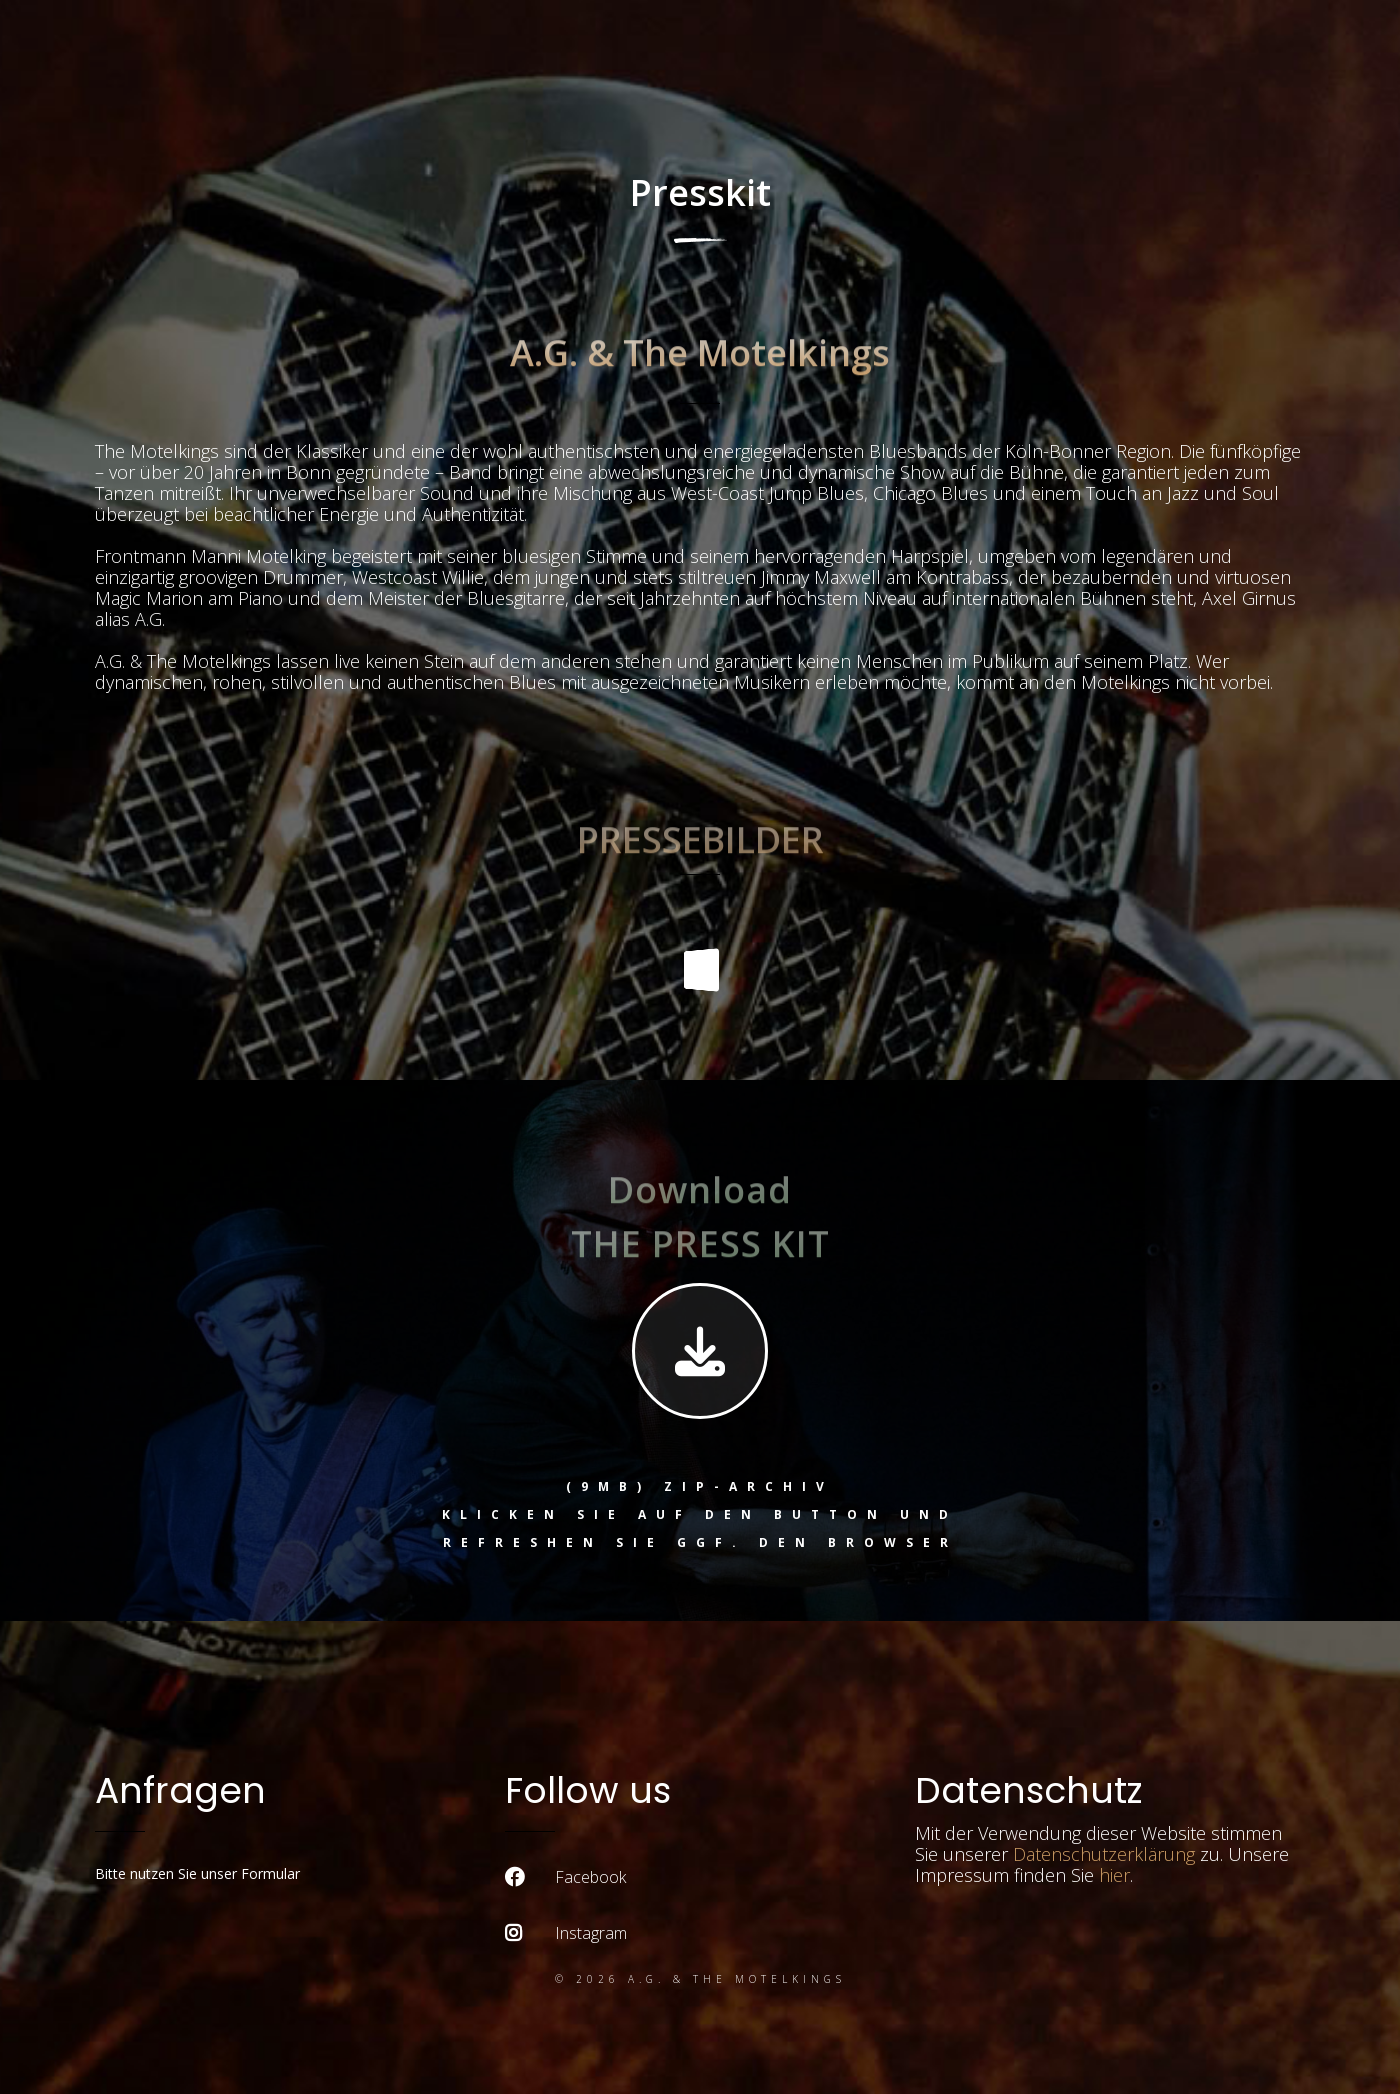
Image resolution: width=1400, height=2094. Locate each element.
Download (700, 1217)
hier (1114, 1875)
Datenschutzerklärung (1104, 1854)
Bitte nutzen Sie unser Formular (197, 1873)
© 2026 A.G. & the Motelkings (700, 1979)
